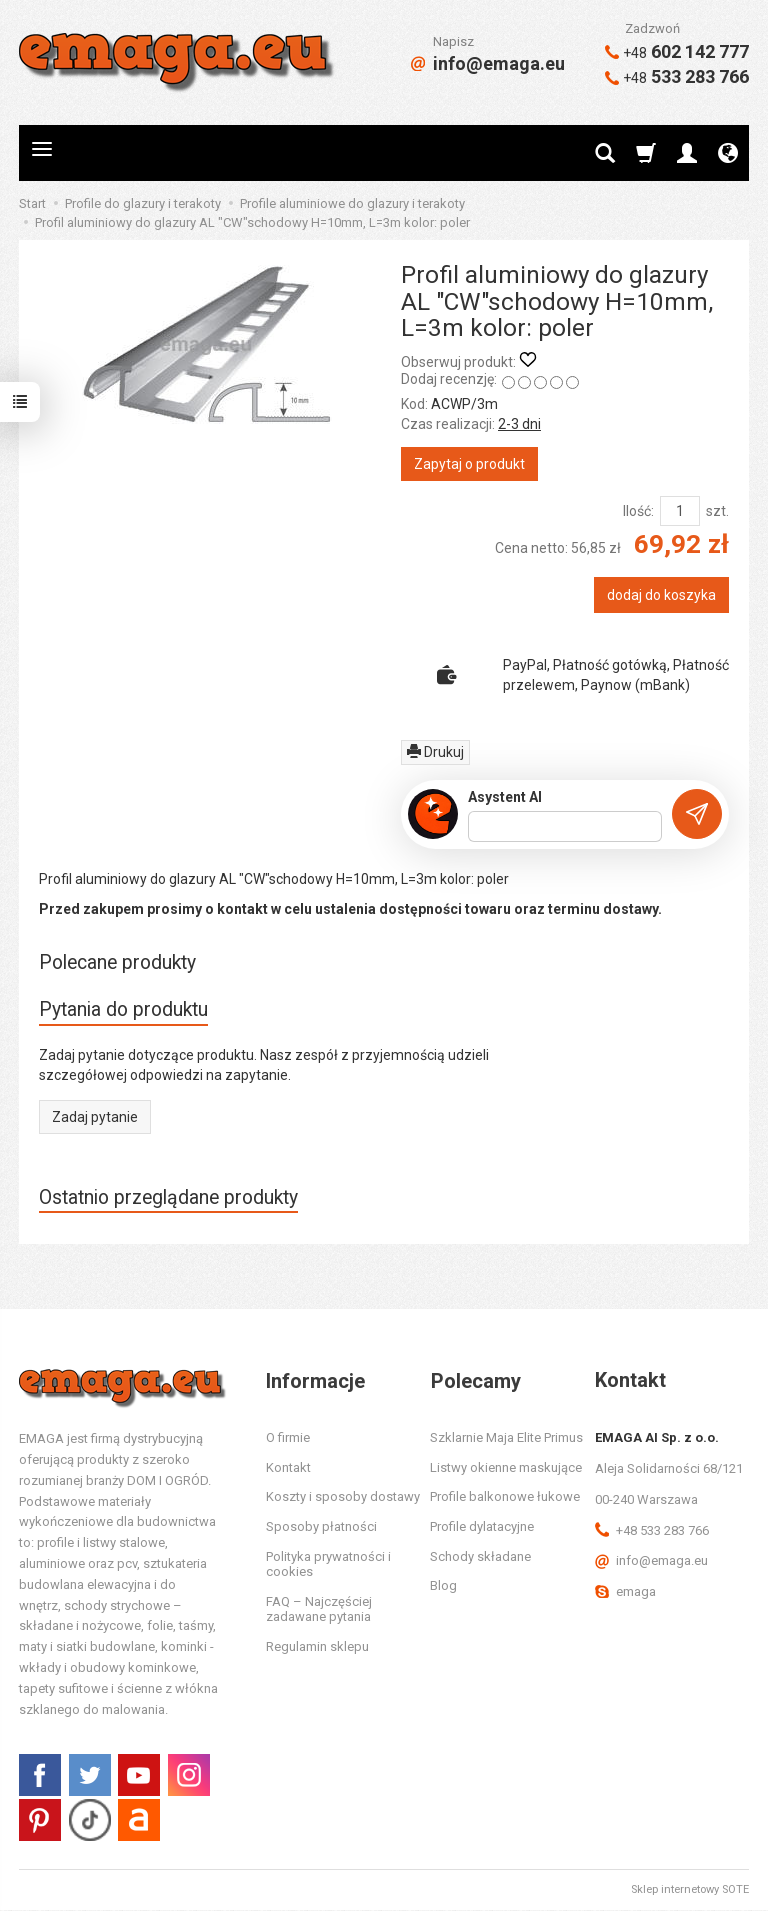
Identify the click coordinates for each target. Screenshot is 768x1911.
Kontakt (288, 1468)
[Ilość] (680, 511)
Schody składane (480, 1557)
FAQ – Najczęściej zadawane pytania (319, 1610)
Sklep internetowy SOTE (690, 1890)
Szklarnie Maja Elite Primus (506, 1438)
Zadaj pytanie (95, 1117)
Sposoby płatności (321, 1527)
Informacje (315, 1381)
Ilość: (638, 511)
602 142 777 (677, 51)
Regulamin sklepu (317, 1647)
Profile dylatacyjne (482, 1527)
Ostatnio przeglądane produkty (170, 1197)
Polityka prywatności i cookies (328, 1565)
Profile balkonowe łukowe (505, 1497)
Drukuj (435, 752)
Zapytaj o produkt (469, 464)
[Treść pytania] (565, 827)
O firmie (288, 1438)
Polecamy (475, 1381)
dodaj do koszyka (661, 595)
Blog (443, 1586)
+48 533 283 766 (652, 1531)
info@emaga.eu (488, 63)
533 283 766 (677, 76)
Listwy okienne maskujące (506, 1468)
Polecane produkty (119, 962)
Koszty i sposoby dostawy (343, 1497)
